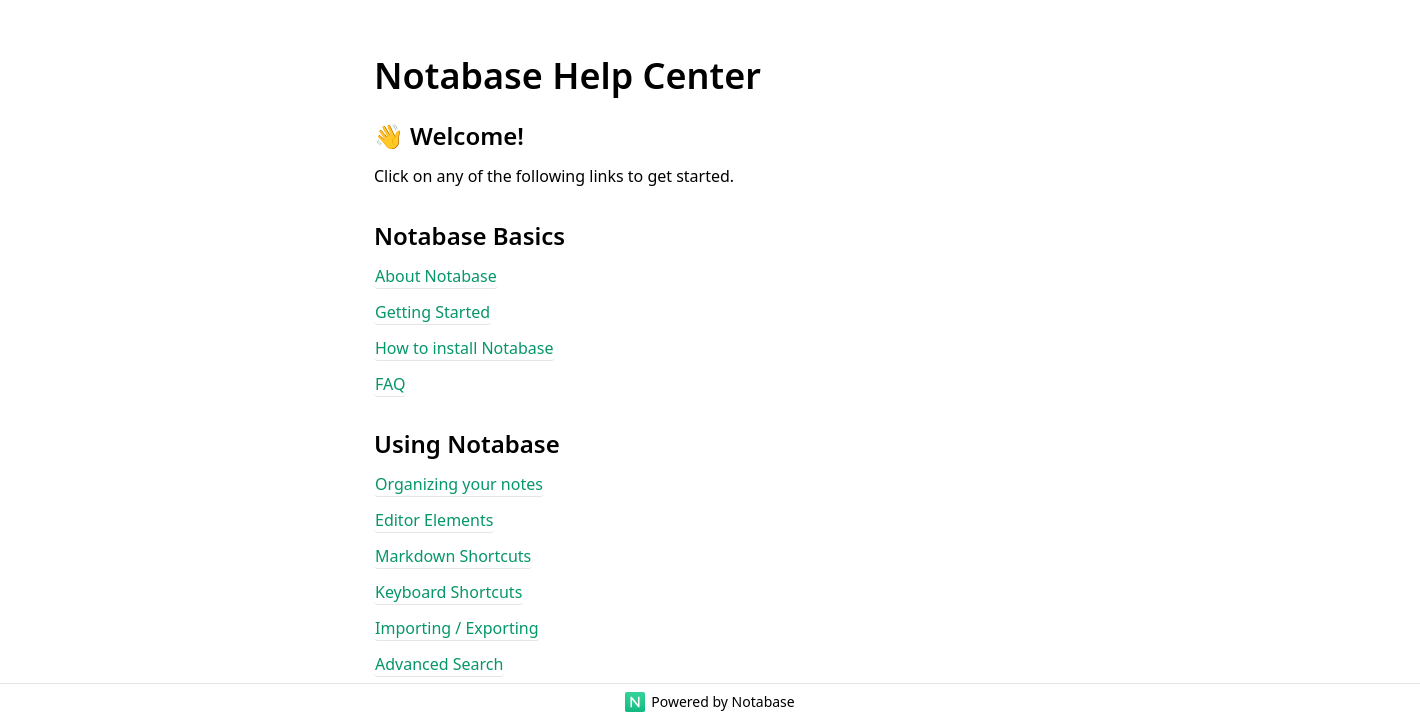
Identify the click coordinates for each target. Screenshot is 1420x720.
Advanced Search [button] (439, 664)
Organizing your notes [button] (459, 484)
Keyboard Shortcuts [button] (448, 592)
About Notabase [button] (436, 276)
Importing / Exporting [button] (457, 628)
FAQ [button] (390, 384)
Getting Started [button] (432, 312)
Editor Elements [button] (434, 520)
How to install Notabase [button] (464, 348)
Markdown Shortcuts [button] (453, 556)
